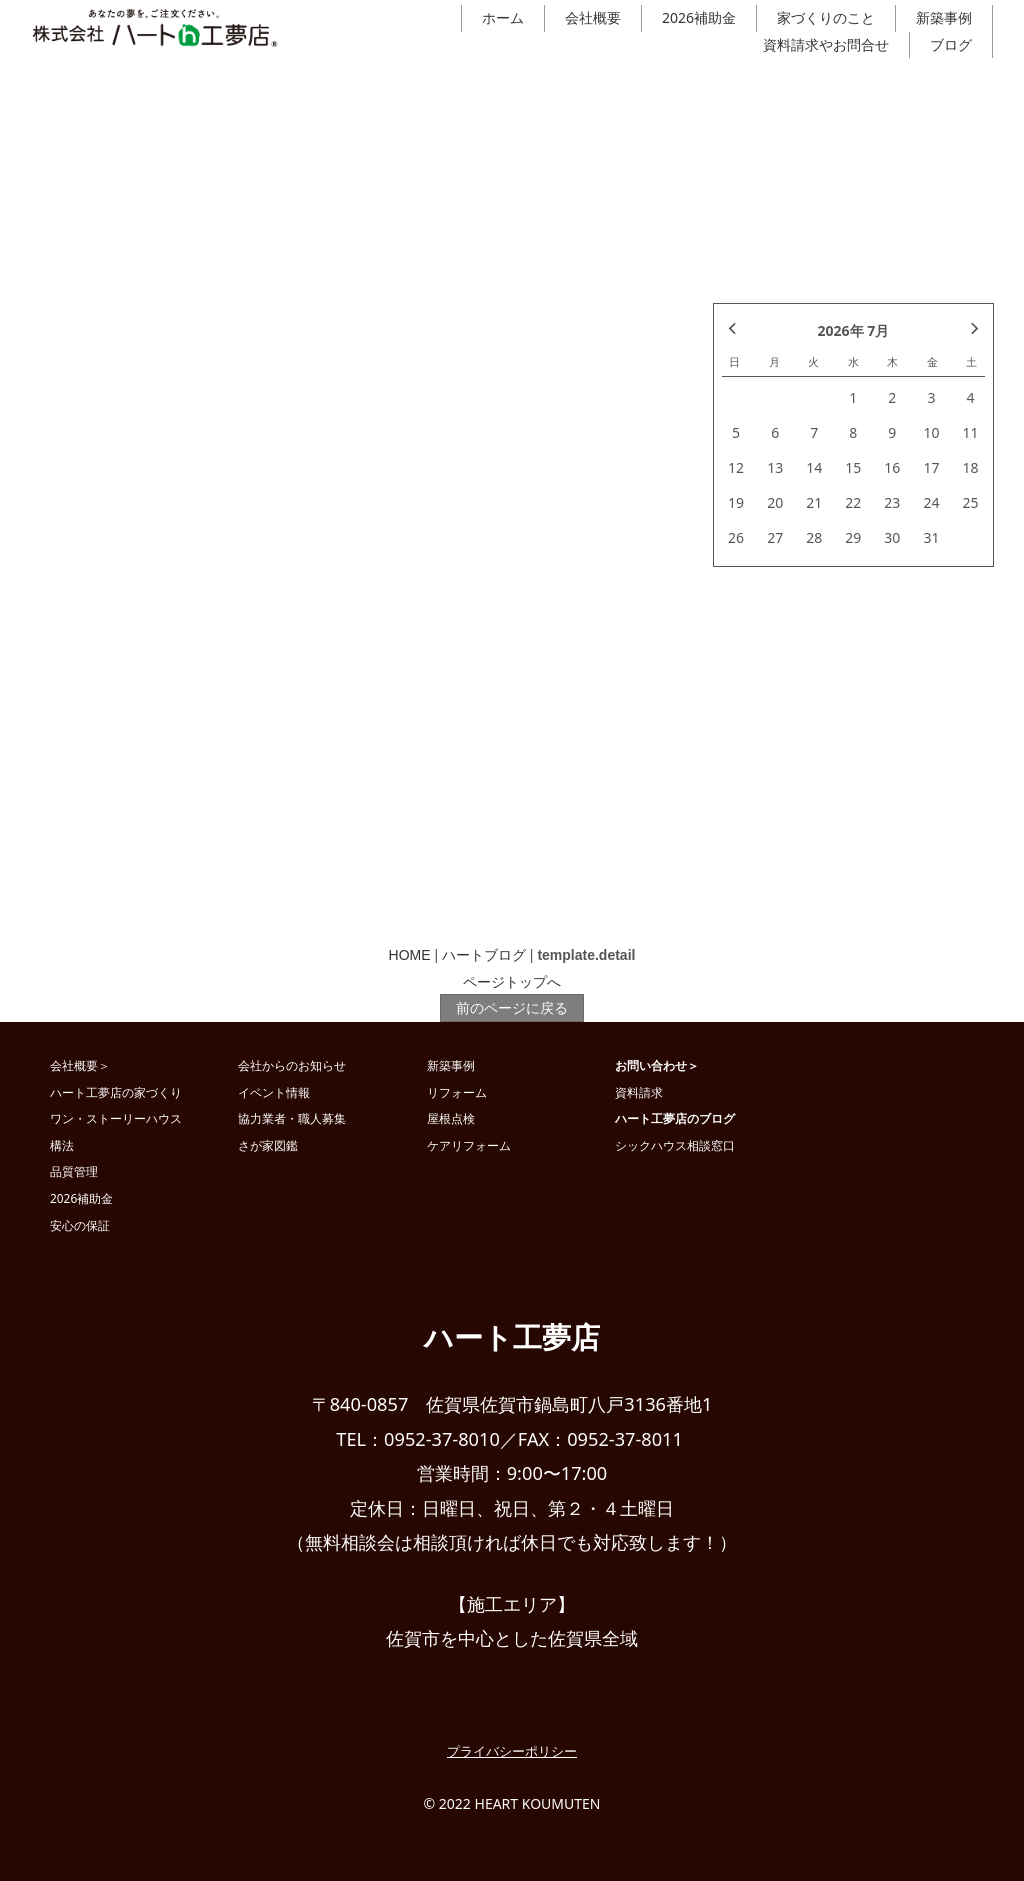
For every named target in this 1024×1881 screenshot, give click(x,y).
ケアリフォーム (469, 1145)
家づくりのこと (826, 17)
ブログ (951, 44)
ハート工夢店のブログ (675, 1118)
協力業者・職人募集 (292, 1118)
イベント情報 (274, 1092)
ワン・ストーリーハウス (116, 1118)
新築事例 (944, 17)
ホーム (503, 17)
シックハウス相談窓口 (675, 1145)
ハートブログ (484, 955)
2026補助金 (699, 17)
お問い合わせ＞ (657, 1065)
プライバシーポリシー (512, 1751)
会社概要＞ (80, 1065)
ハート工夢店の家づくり (116, 1092)
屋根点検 (451, 1118)
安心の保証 (80, 1225)
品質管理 (74, 1171)
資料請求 (639, 1092)
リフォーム (457, 1092)
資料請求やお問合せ (826, 44)
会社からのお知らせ (292, 1065)
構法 (62, 1145)
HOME (410, 955)
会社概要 (593, 17)
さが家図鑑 (268, 1145)
